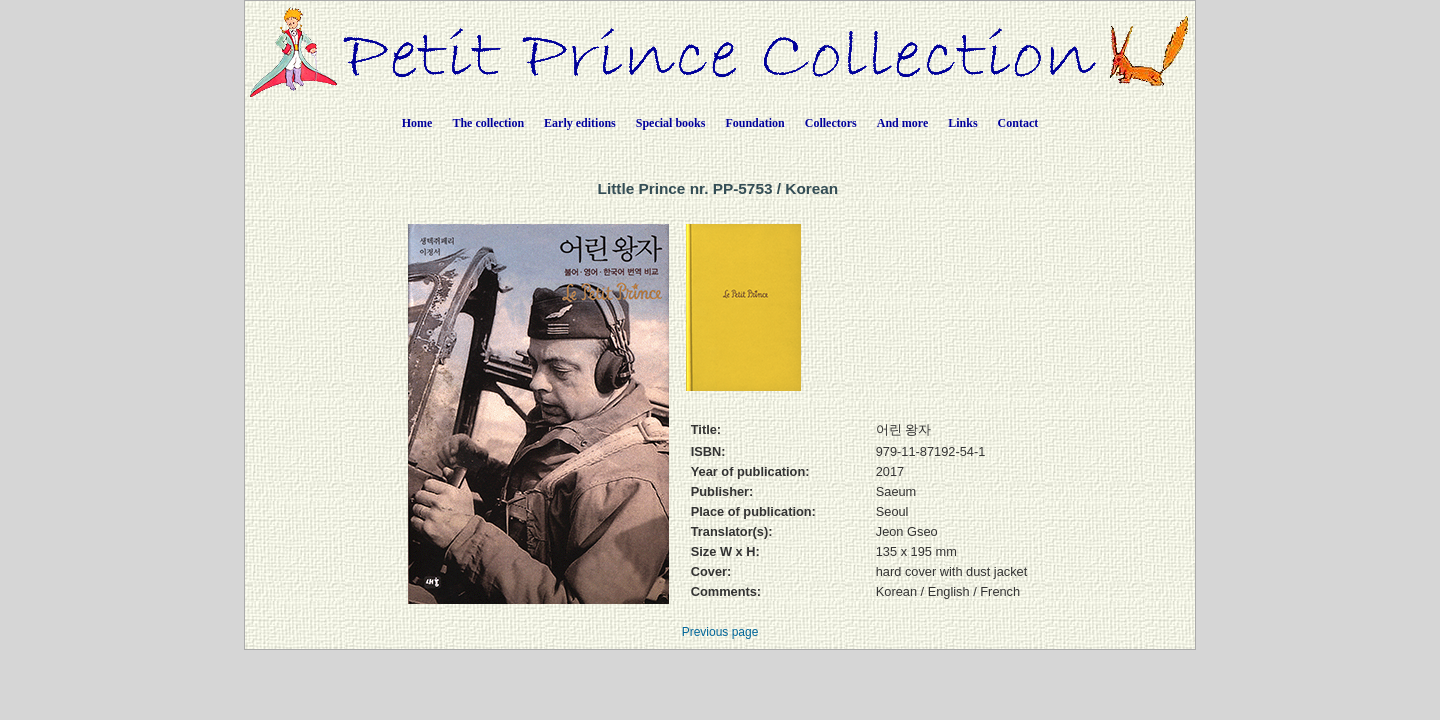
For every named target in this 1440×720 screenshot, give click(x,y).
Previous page (720, 632)
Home (417, 123)
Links (962, 123)
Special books (671, 123)
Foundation (754, 123)
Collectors (831, 123)
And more (902, 123)
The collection (488, 123)
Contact (1018, 123)
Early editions (580, 123)
